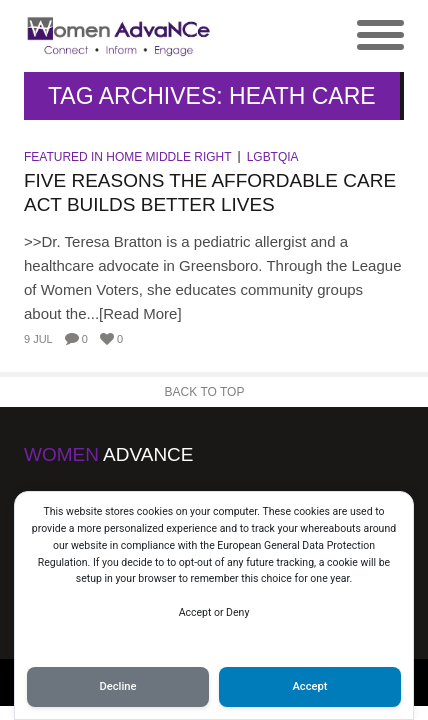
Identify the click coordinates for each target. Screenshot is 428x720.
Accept (309, 686)
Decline (117, 686)
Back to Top (205, 392)
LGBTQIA (273, 157)
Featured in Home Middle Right (128, 157)
